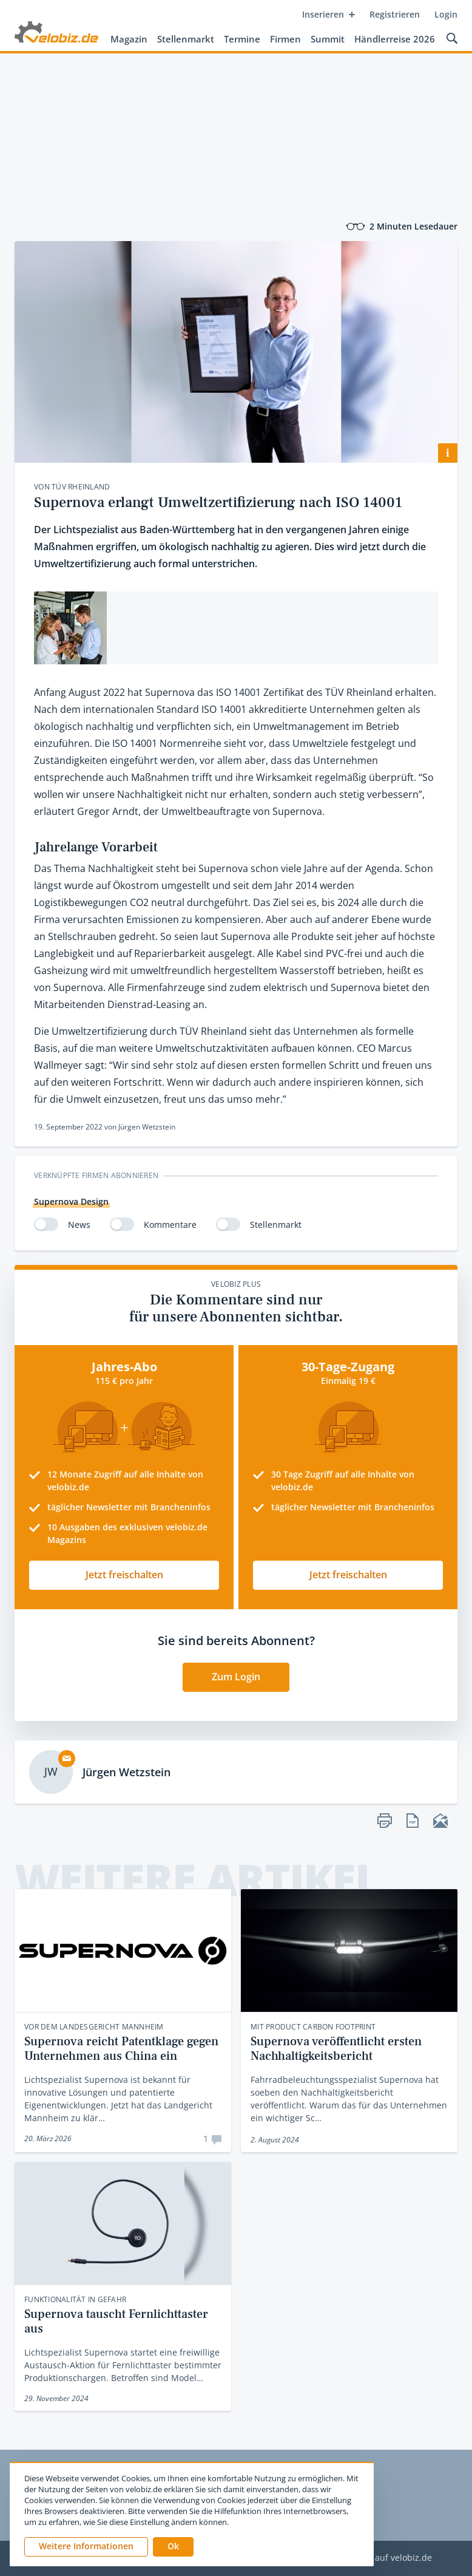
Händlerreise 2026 (394, 39)
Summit (328, 39)
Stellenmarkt (185, 39)
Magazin (128, 39)
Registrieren (394, 14)
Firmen (285, 39)
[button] (173, 2547)
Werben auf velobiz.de (386, 2558)
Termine (242, 39)
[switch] (46, 1224)
